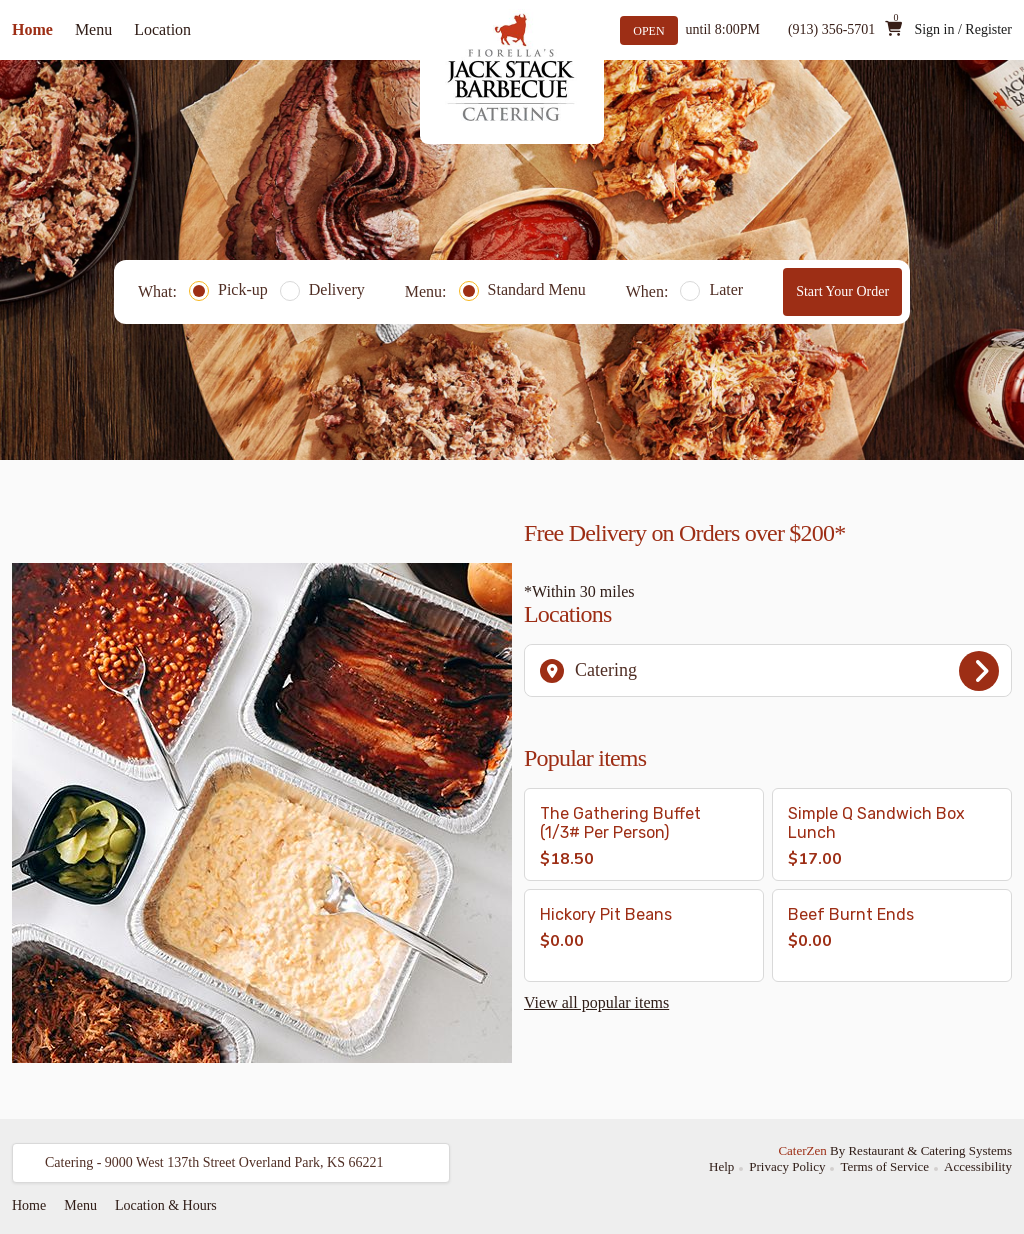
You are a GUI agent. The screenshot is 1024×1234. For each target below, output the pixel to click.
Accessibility (978, 1166)
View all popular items (596, 1002)
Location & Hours (166, 1205)
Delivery (322, 289)
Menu (93, 29)
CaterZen (802, 1150)
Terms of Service (884, 1166)
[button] (644, 834)
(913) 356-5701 (832, 29)
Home (32, 29)
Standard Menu (522, 289)
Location (162, 29)
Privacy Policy (787, 1166)
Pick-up (228, 289)
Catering (769, 671)
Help (721, 1166)
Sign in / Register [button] (963, 29)
